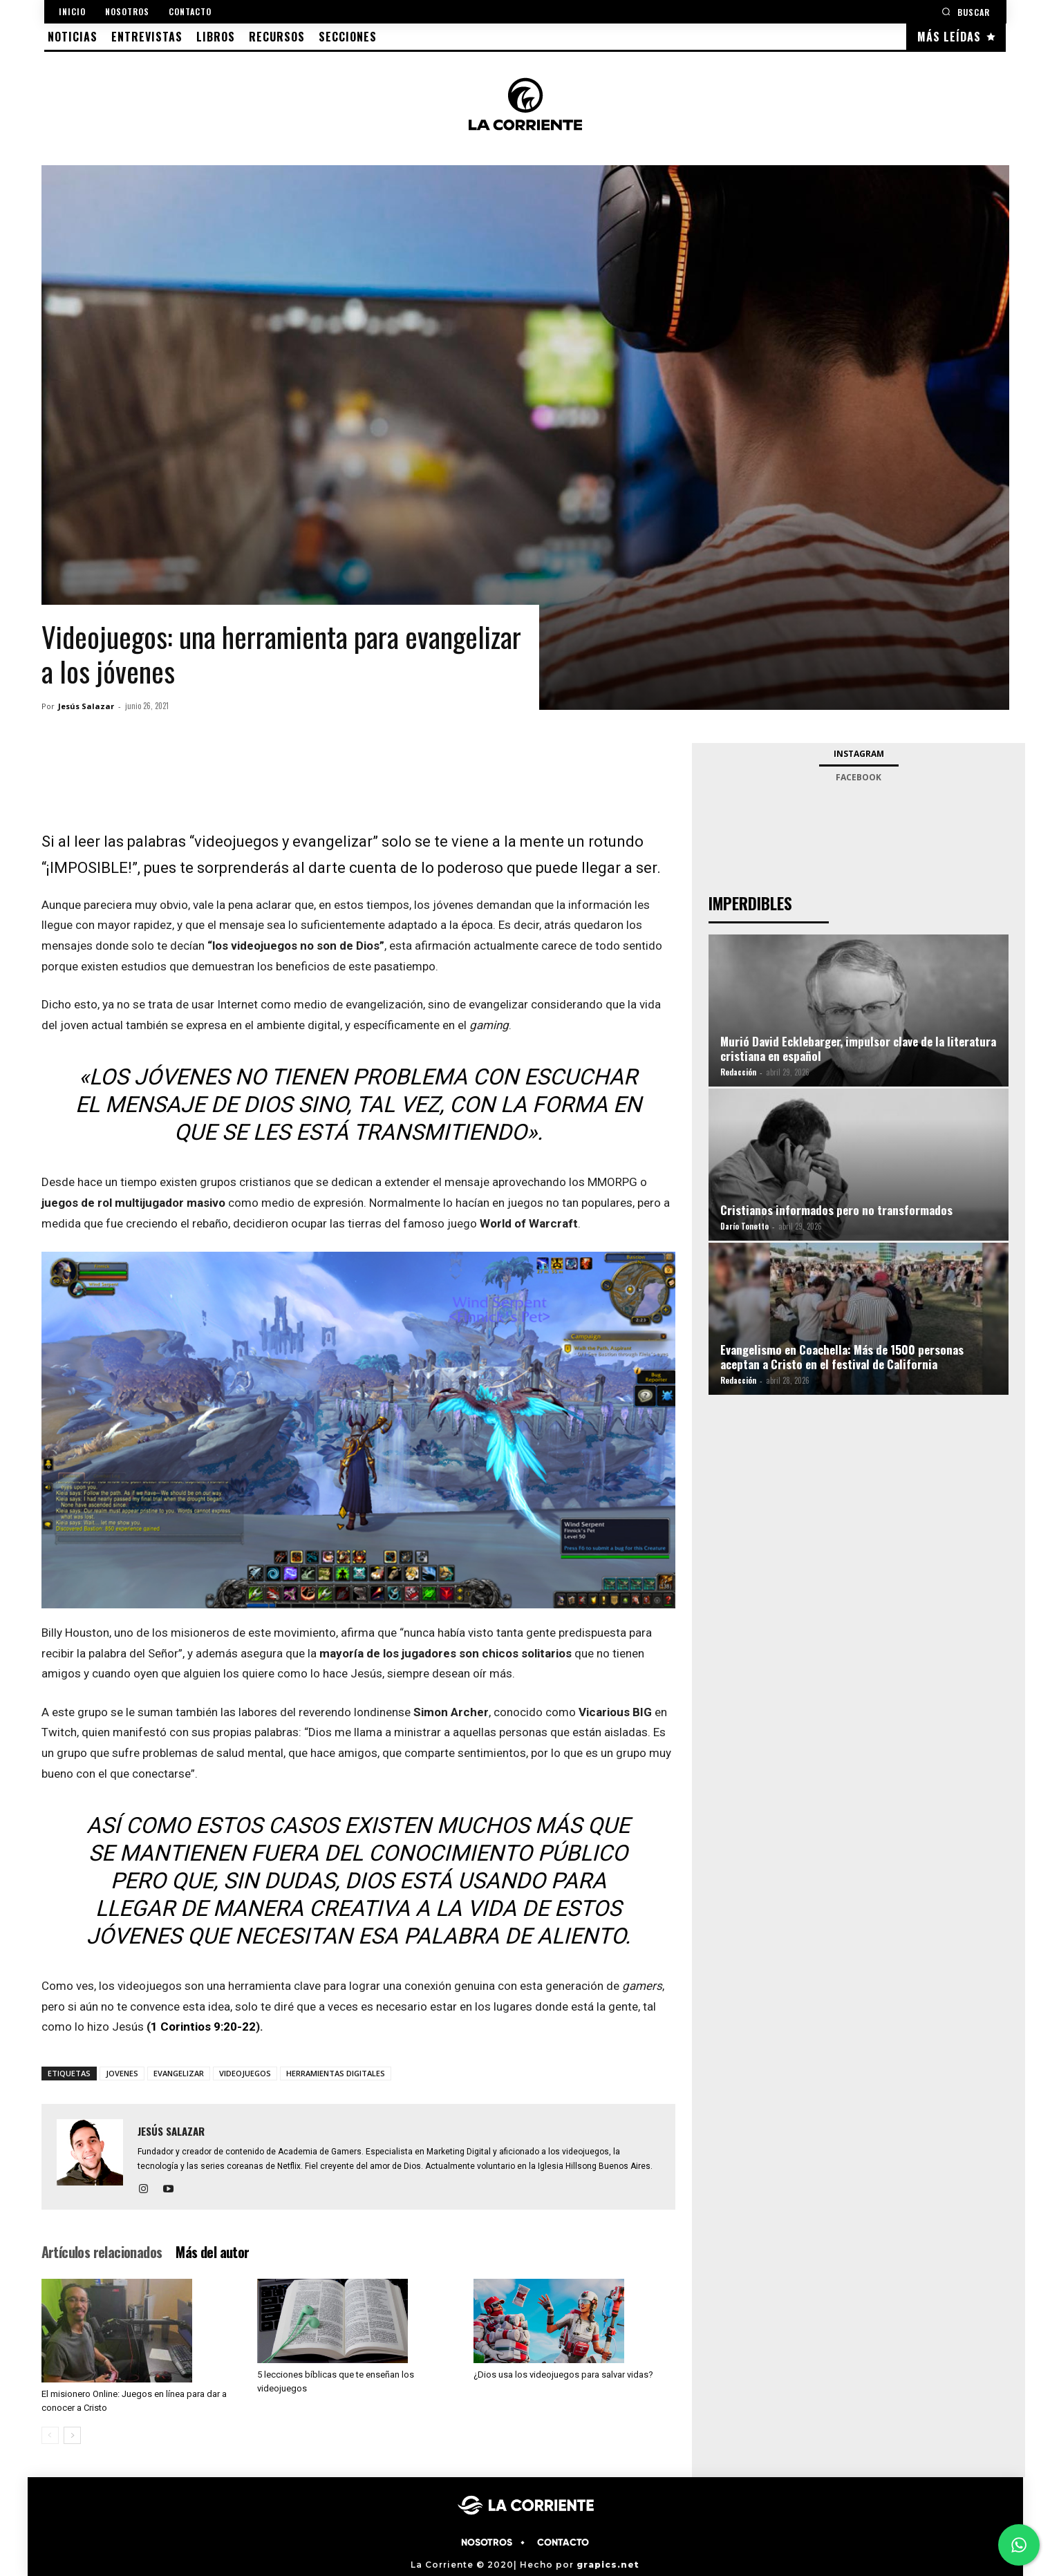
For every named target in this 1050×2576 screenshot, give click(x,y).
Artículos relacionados (101, 2252)
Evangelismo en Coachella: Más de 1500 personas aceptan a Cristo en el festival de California (842, 1357)
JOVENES (122, 2073)
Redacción (738, 1072)
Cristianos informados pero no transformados (836, 1210)
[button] (965, 11)
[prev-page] (50, 2435)
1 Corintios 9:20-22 (203, 2026)
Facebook (858, 777)
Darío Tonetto (744, 1226)
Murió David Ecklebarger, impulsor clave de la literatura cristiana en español (858, 1048)
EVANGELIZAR (178, 2073)
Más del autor (212, 2252)
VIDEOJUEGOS (245, 2073)
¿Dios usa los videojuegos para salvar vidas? (563, 2374)
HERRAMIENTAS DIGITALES (335, 2073)
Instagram (859, 754)
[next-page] (72, 2435)
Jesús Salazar (86, 706)
